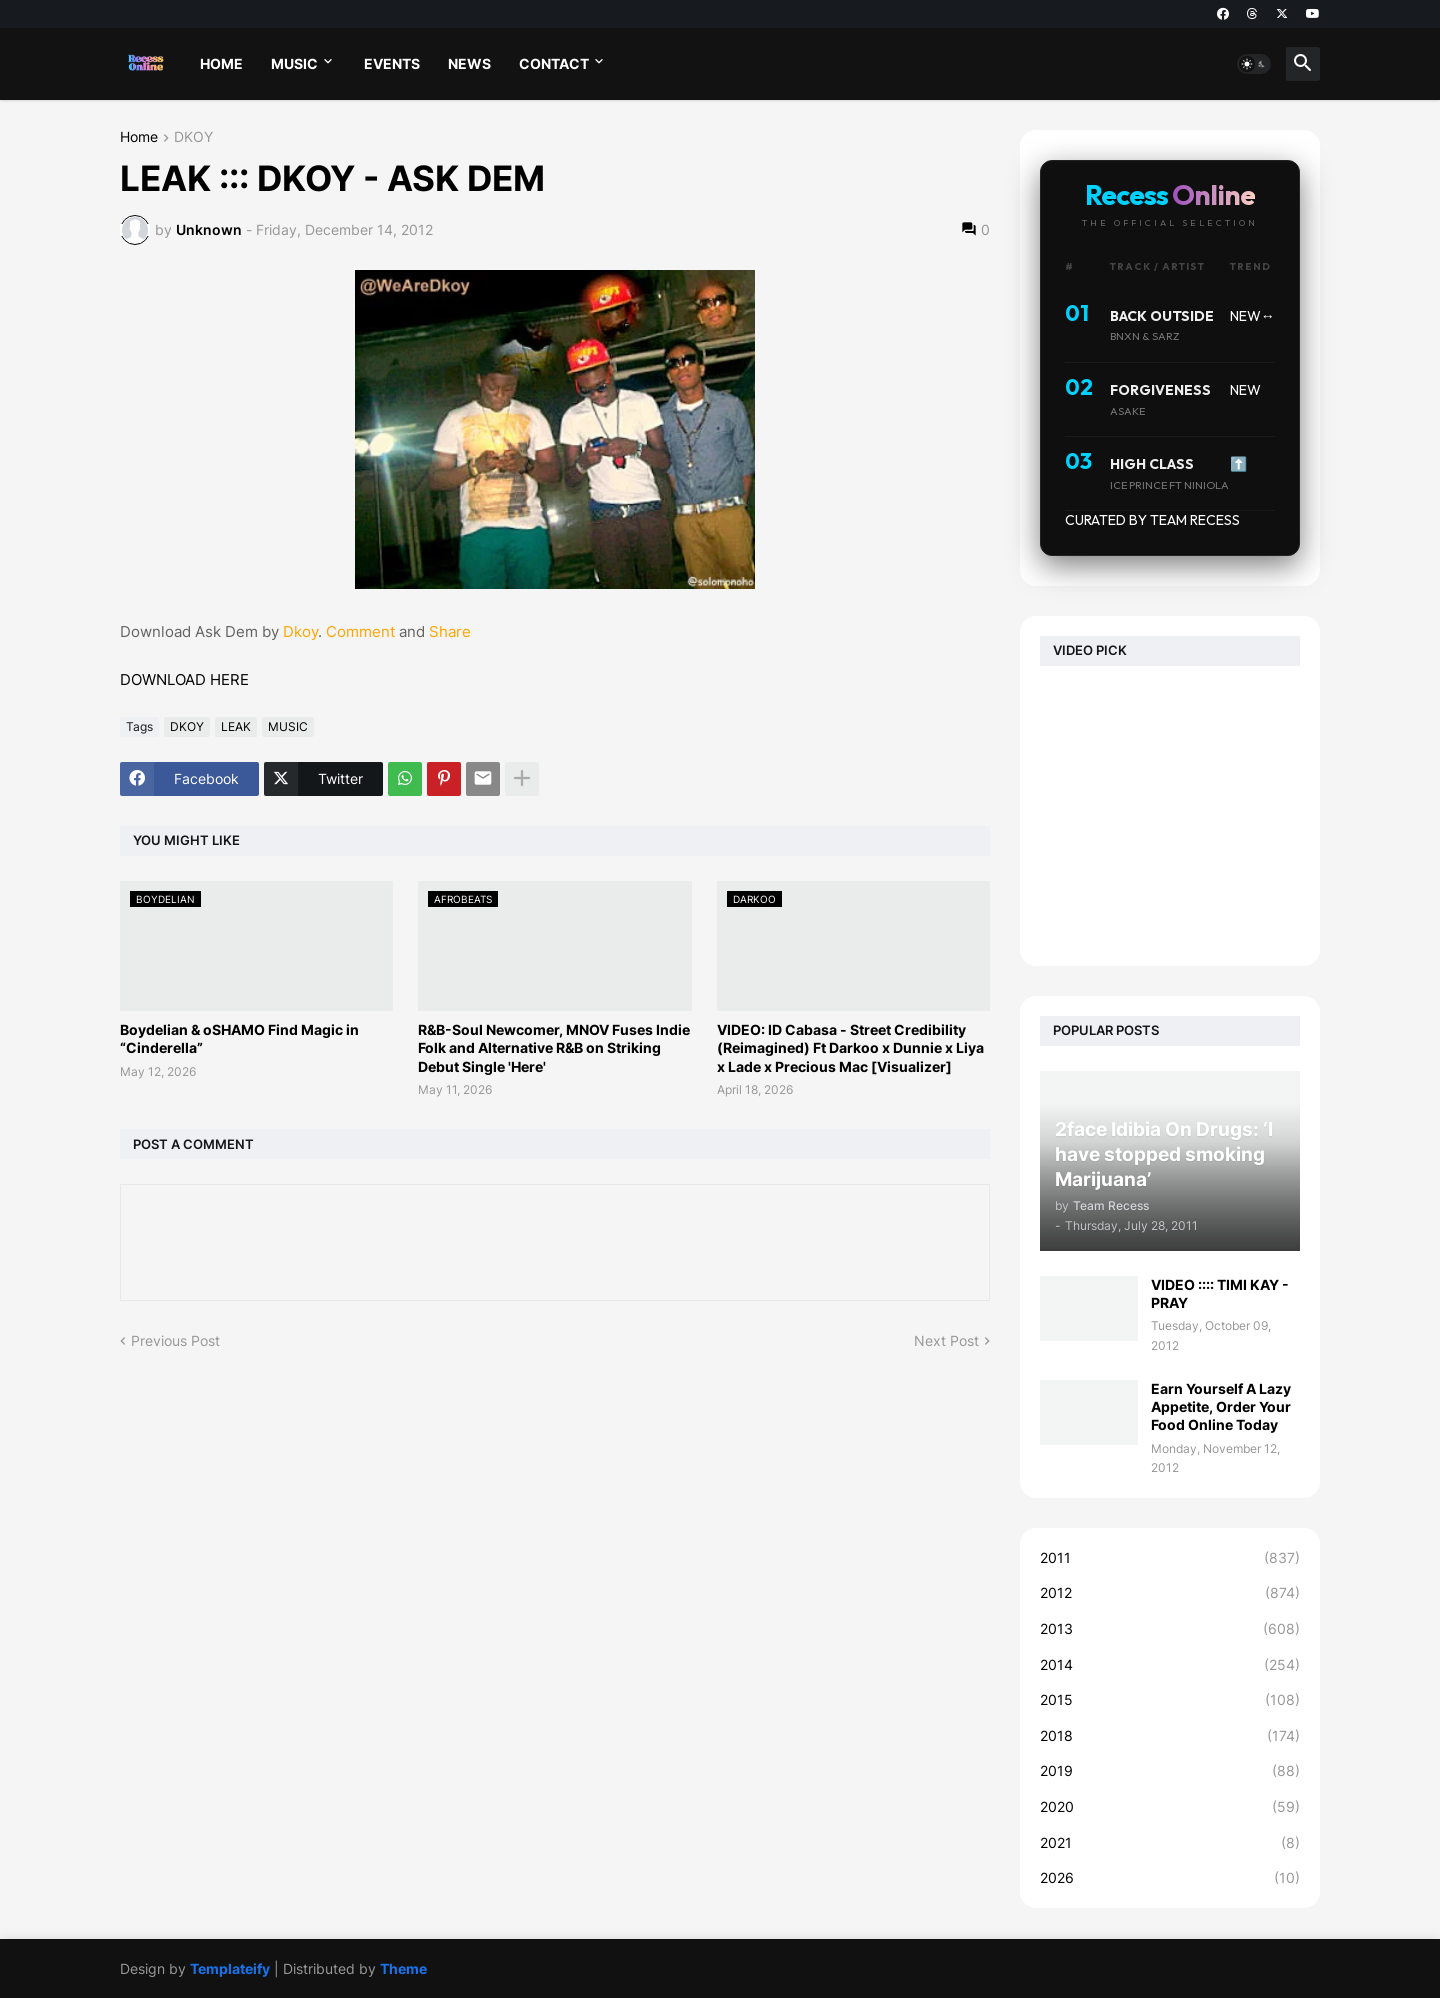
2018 (1170, 1736)
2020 (1170, 1807)
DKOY (193, 137)
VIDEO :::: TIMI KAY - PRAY (1220, 1293)
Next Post (946, 1340)
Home (139, 137)
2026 (1170, 1878)
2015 (1170, 1700)
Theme (403, 1968)
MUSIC (294, 63)
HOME (221, 63)
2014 (1170, 1665)
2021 (1170, 1843)
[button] (1254, 64)
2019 (1170, 1771)
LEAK (236, 726)
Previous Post (175, 1340)
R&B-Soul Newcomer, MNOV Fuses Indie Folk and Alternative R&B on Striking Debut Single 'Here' (554, 1047)
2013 (1170, 1629)
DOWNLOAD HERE (184, 679)
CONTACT (554, 63)
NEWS (469, 63)
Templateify (230, 1968)
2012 (1170, 1593)
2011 (1170, 1558)
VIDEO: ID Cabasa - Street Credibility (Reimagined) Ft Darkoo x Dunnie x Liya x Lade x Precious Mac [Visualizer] (850, 1047)
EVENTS (392, 63)
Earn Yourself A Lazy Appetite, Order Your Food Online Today (1221, 1406)
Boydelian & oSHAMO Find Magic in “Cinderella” (239, 1038)
